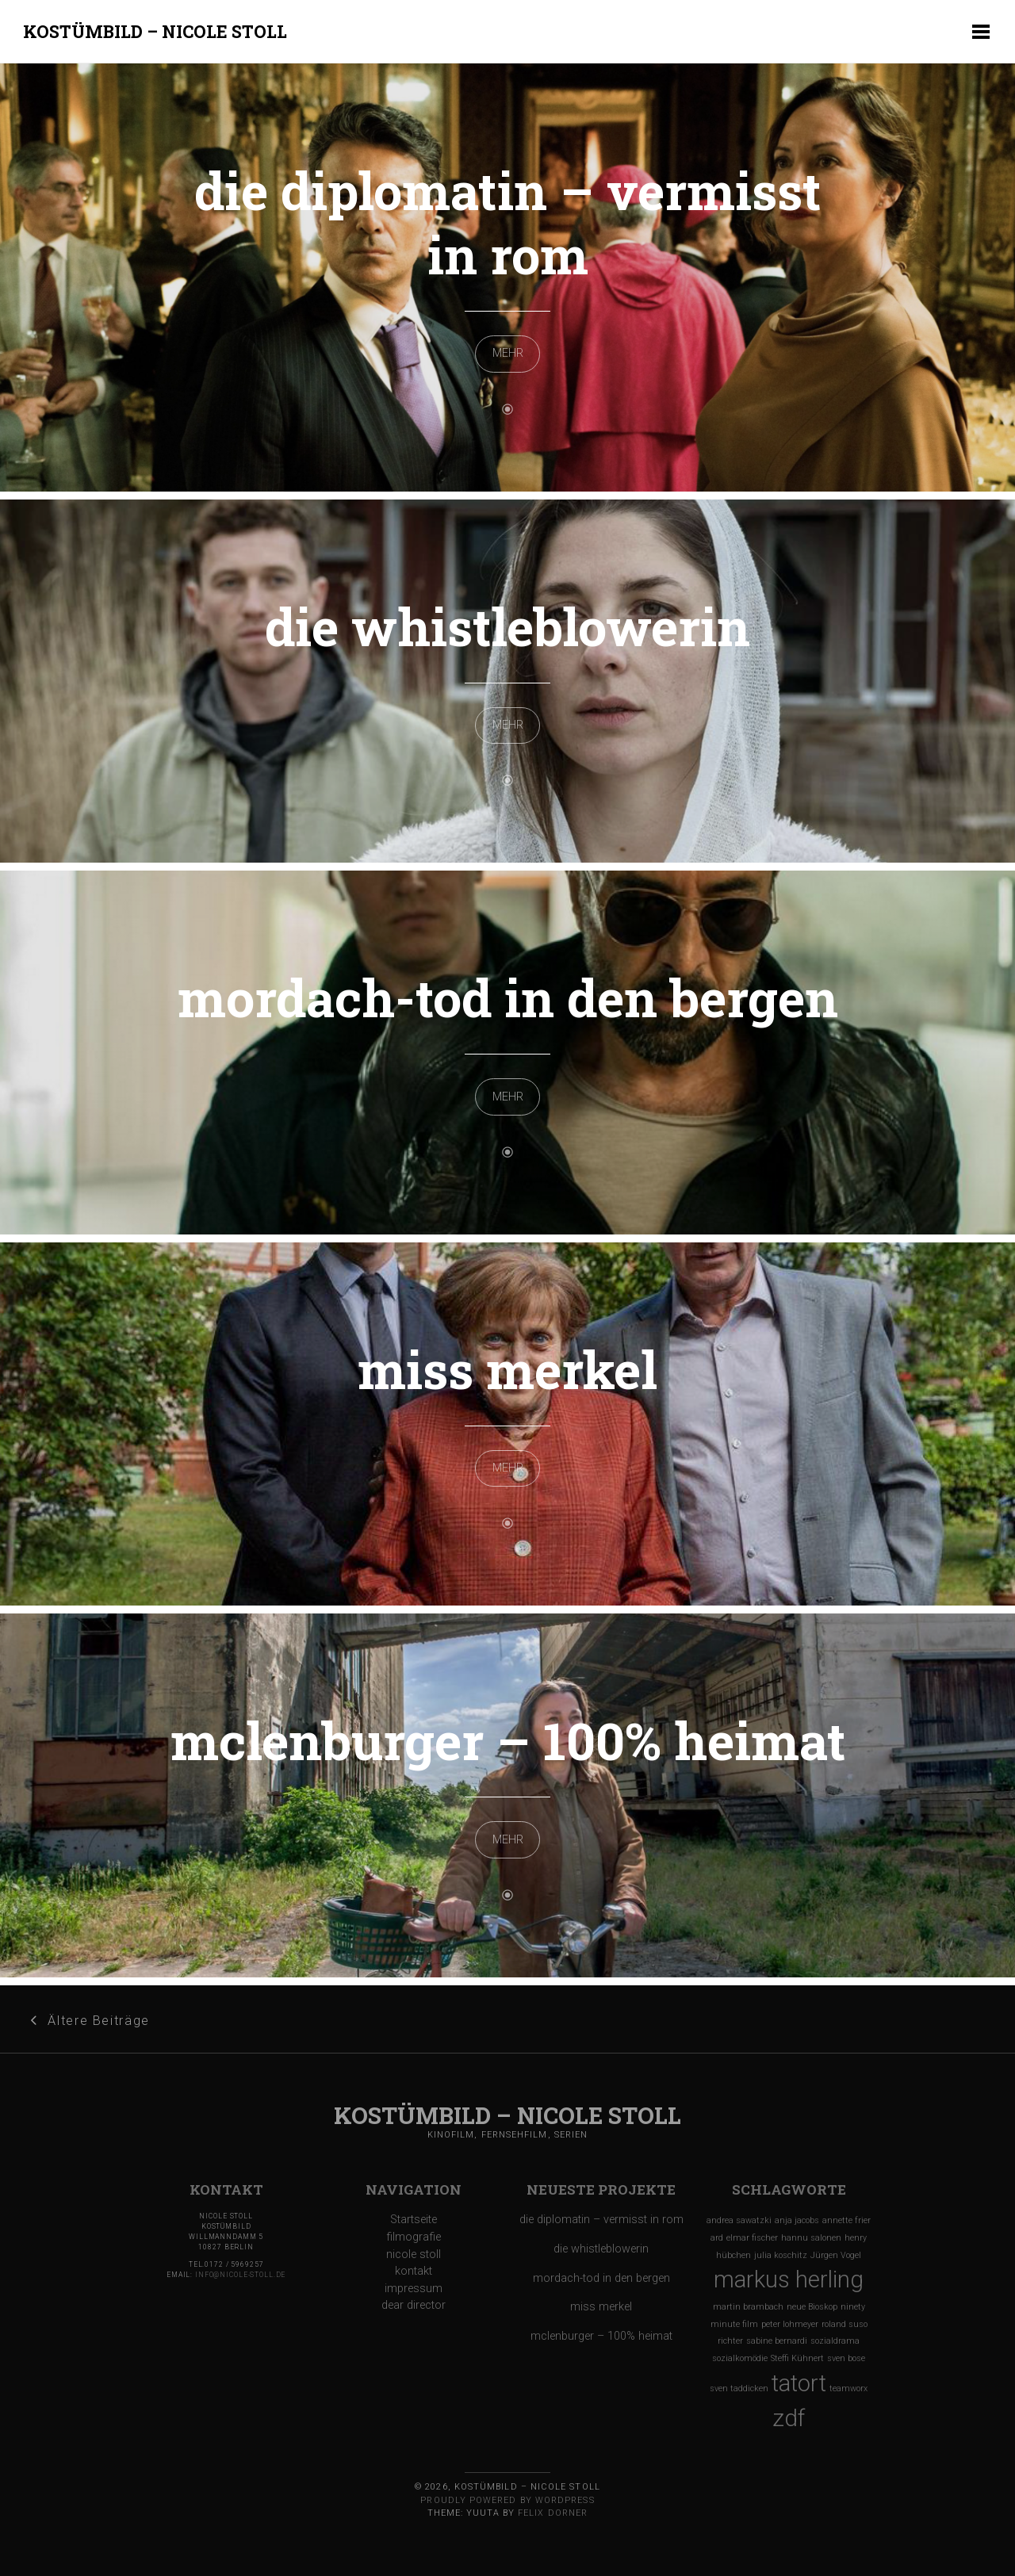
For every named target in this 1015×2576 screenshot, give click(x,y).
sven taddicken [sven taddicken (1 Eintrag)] (739, 2388)
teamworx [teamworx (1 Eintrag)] (848, 2388)
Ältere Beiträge (98, 2020)
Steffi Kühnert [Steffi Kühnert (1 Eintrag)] (797, 2358)
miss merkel (507, 1369)
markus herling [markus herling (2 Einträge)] (789, 2279)
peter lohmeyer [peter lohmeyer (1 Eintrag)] (789, 2324)
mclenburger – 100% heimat (507, 1740)
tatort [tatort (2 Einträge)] (799, 2383)
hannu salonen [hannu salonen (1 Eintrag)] (811, 2238)
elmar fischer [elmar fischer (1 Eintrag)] (752, 2238)
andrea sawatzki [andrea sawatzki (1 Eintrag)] (739, 2220)
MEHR (507, 353)
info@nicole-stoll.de (240, 2275)
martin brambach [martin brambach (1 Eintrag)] (748, 2307)
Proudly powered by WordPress (507, 2500)
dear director (413, 2305)
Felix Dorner (553, 2513)
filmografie (413, 2237)
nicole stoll (413, 2254)
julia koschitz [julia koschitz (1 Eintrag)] (780, 2255)
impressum (413, 2288)
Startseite (413, 2219)
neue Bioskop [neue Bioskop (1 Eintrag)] (812, 2307)
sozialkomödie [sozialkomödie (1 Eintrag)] (740, 2358)
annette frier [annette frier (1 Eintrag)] (846, 2220)
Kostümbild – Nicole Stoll (155, 30)
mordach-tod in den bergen (508, 997)
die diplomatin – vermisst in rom (507, 222)
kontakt (413, 2271)
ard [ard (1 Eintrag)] (716, 2238)
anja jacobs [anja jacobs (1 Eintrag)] (797, 2220)
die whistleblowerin (507, 626)
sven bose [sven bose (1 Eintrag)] (846, 2358)
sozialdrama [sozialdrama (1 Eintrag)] (835, 2341)
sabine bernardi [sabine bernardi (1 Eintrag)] (776, 2341)
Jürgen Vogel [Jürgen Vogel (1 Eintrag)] (835, 2255)
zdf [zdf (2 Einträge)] (788, 2418)
